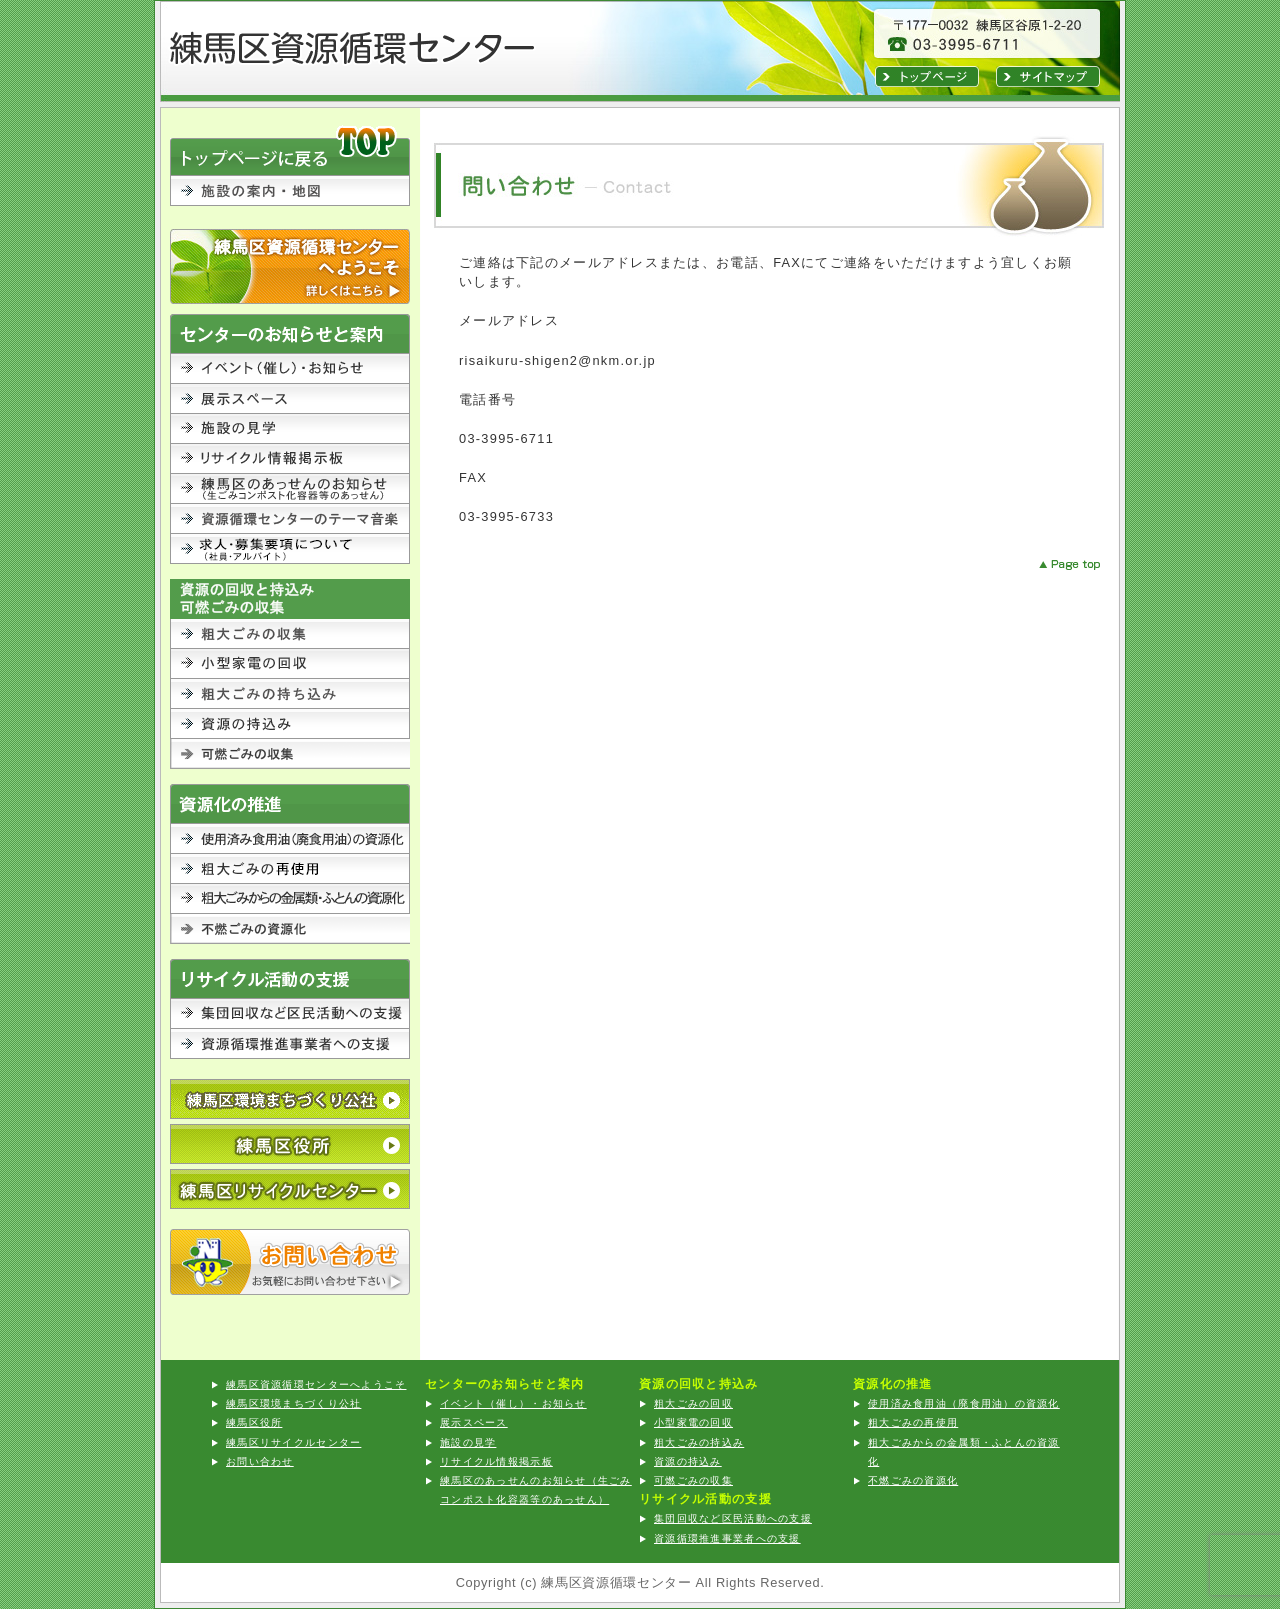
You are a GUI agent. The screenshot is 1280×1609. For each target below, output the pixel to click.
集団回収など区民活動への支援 (290, 1014)
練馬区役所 (290, 1144)
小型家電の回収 (290, 664)
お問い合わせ (290, 1262)
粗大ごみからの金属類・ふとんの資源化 (290, 899)
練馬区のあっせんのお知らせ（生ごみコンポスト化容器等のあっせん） (290, 489)
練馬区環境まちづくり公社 (293, 1403)
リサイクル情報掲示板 (290, 459)
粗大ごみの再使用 (913, 1422)
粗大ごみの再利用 (290, 869)
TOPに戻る (290, 149)
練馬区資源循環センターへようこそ (290, 266)
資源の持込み (290, 724)
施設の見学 (290, 429)
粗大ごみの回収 (290, 634)
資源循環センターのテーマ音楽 (290, 519)
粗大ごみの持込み (290, 694)
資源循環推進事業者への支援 (290, 1044)
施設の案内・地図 (290, 202)
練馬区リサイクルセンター (290, 1189)
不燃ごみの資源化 (290, 929)
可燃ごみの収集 (290, 754)
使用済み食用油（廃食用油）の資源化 (290, 839)
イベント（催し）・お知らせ (290, 369)
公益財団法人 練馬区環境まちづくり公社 (290, 1099)
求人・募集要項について (290, 549)
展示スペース (290, 399)
